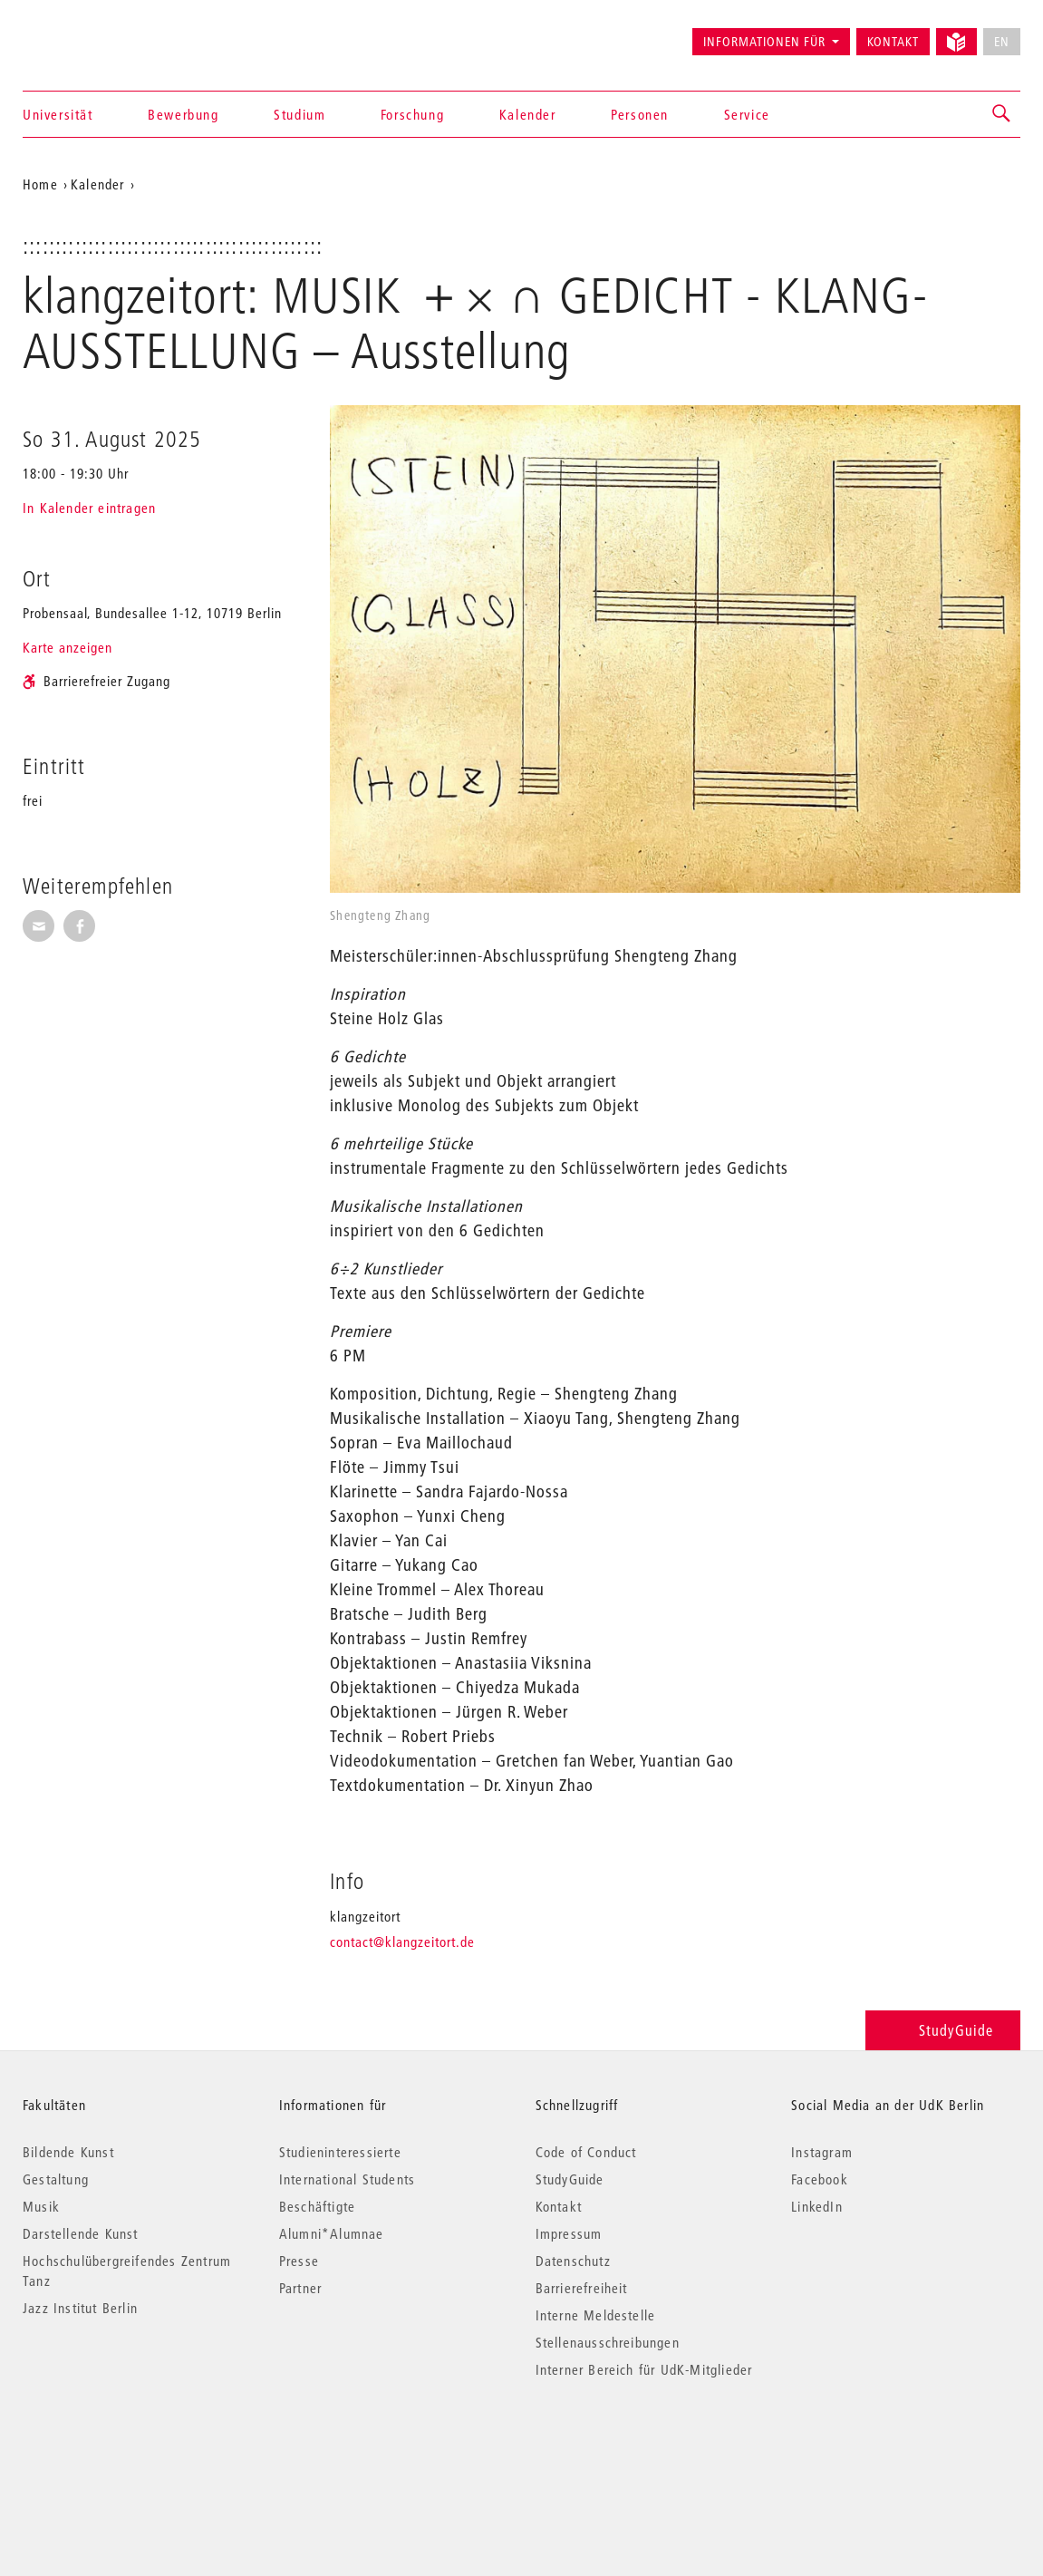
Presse (299, 2261)
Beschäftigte (317, 2206)
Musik (41, 2206)
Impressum (569, 2233)
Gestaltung (56, 2179)
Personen (640, 114)
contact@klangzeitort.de (402, 1941)
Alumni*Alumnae (331, 2233)
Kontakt (893, 42)
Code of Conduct (586, 2152)
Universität (58, 114)
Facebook (819, 2179)
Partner (300, 2288)
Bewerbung (183, 114)
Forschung (412, 114)
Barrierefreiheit (582, 2288)
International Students (347, 2179)
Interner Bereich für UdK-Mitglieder (644, 2369)
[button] (1002, 114)
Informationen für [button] (764, 42)
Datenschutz (573, 2261)
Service (747, 114)
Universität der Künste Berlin (94, 33)
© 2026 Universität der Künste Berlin (117, 2446)
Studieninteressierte (340, 2152)
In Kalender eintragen (89, 508)
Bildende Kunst (68, 2152)
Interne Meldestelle (596, 2315)
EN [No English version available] (1001, 42)
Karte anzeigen (67, 647)
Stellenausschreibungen (608, 2342)
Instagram (822, 2152)
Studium (299, 114)
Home (40, 184)
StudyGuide (943, 2029)
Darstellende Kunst (81, 2233)
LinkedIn (817, 2206)
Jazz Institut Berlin (80, 2308)
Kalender (527, 114)
